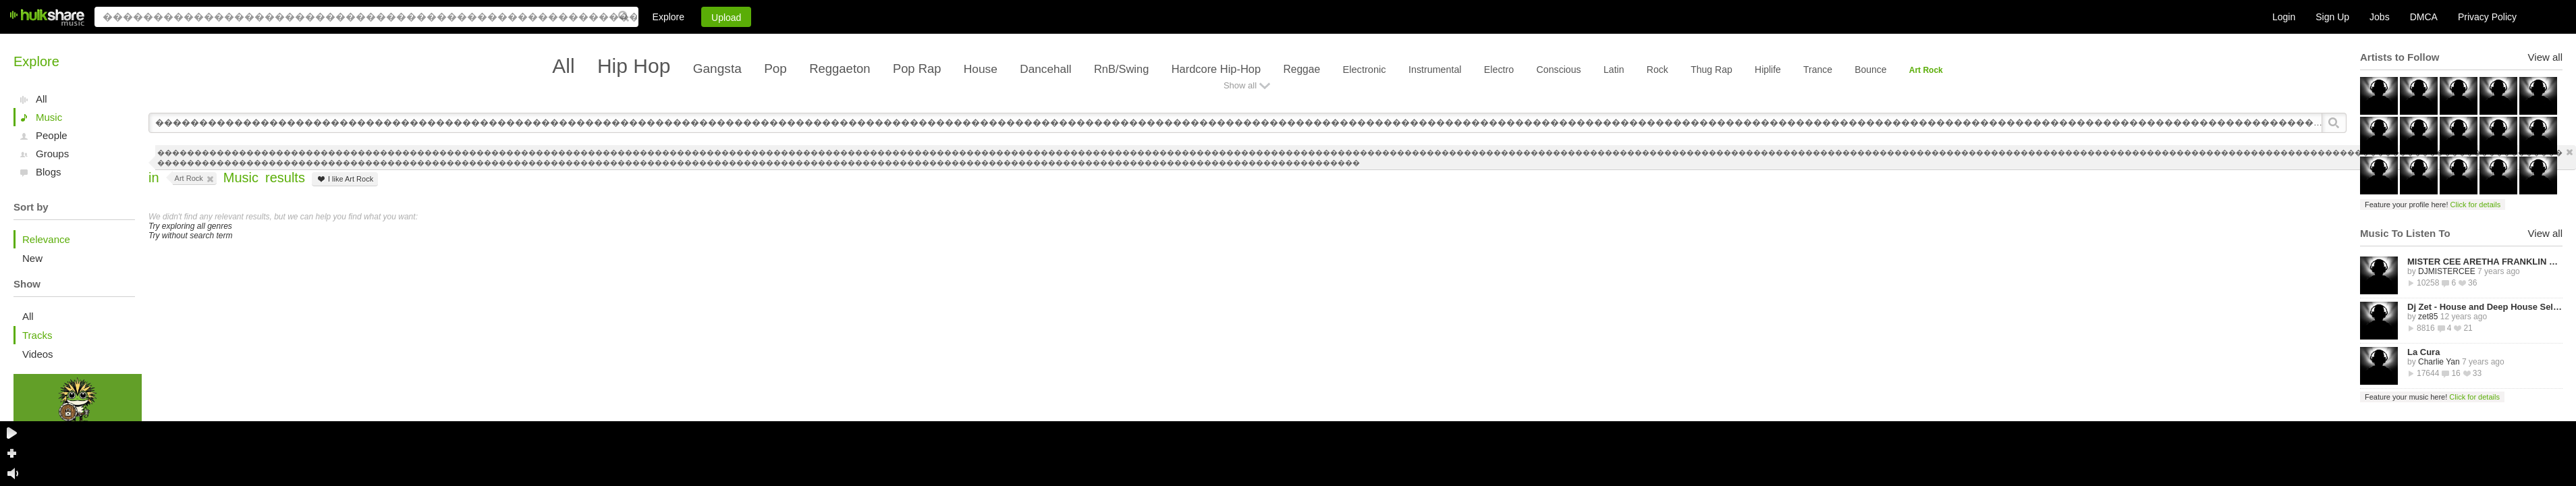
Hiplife (1768, 69)
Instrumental (1435, 69)
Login (2283, 16)
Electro (1499, 69)
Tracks (37, 335)
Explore (668, 16)
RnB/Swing (1121, 69)
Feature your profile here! (2432, 204)
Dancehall (1045, 69)
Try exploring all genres (190, 226)
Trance (1817, 69)
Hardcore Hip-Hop (1216, 69)
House (980, 69)
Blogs (48, 172)
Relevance (46, 239)
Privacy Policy (2487, 16)
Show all (1240, 85)
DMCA (2424, 16)
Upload (726, 17)
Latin (1614, 69)
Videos (37, 354)
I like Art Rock (345, 179)
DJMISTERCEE (2446, 271)
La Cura (2423, 352)
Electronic (1364, 69)
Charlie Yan (2439, 362)
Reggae (1301, 69)
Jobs (2379, 16)
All (41, 99)
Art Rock (1926, 70)
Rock (1657, 69)
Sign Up (2332, 16)
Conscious (1559, 69)
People (51, 135)
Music (49, 117)
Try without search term (190, 235)
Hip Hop (633, 66)
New (32, 258)
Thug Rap (1711, 69)
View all (2545, 57)
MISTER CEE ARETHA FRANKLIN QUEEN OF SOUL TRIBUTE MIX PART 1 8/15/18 (2485, 261)
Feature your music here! (2432, 397)
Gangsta (717, 68)
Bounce (1870, 69)
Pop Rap (917, 68)
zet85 (2428, 316)
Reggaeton (839, 68)
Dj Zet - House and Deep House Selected (2485, 307)
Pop (775, 68)
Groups (52, 153)
